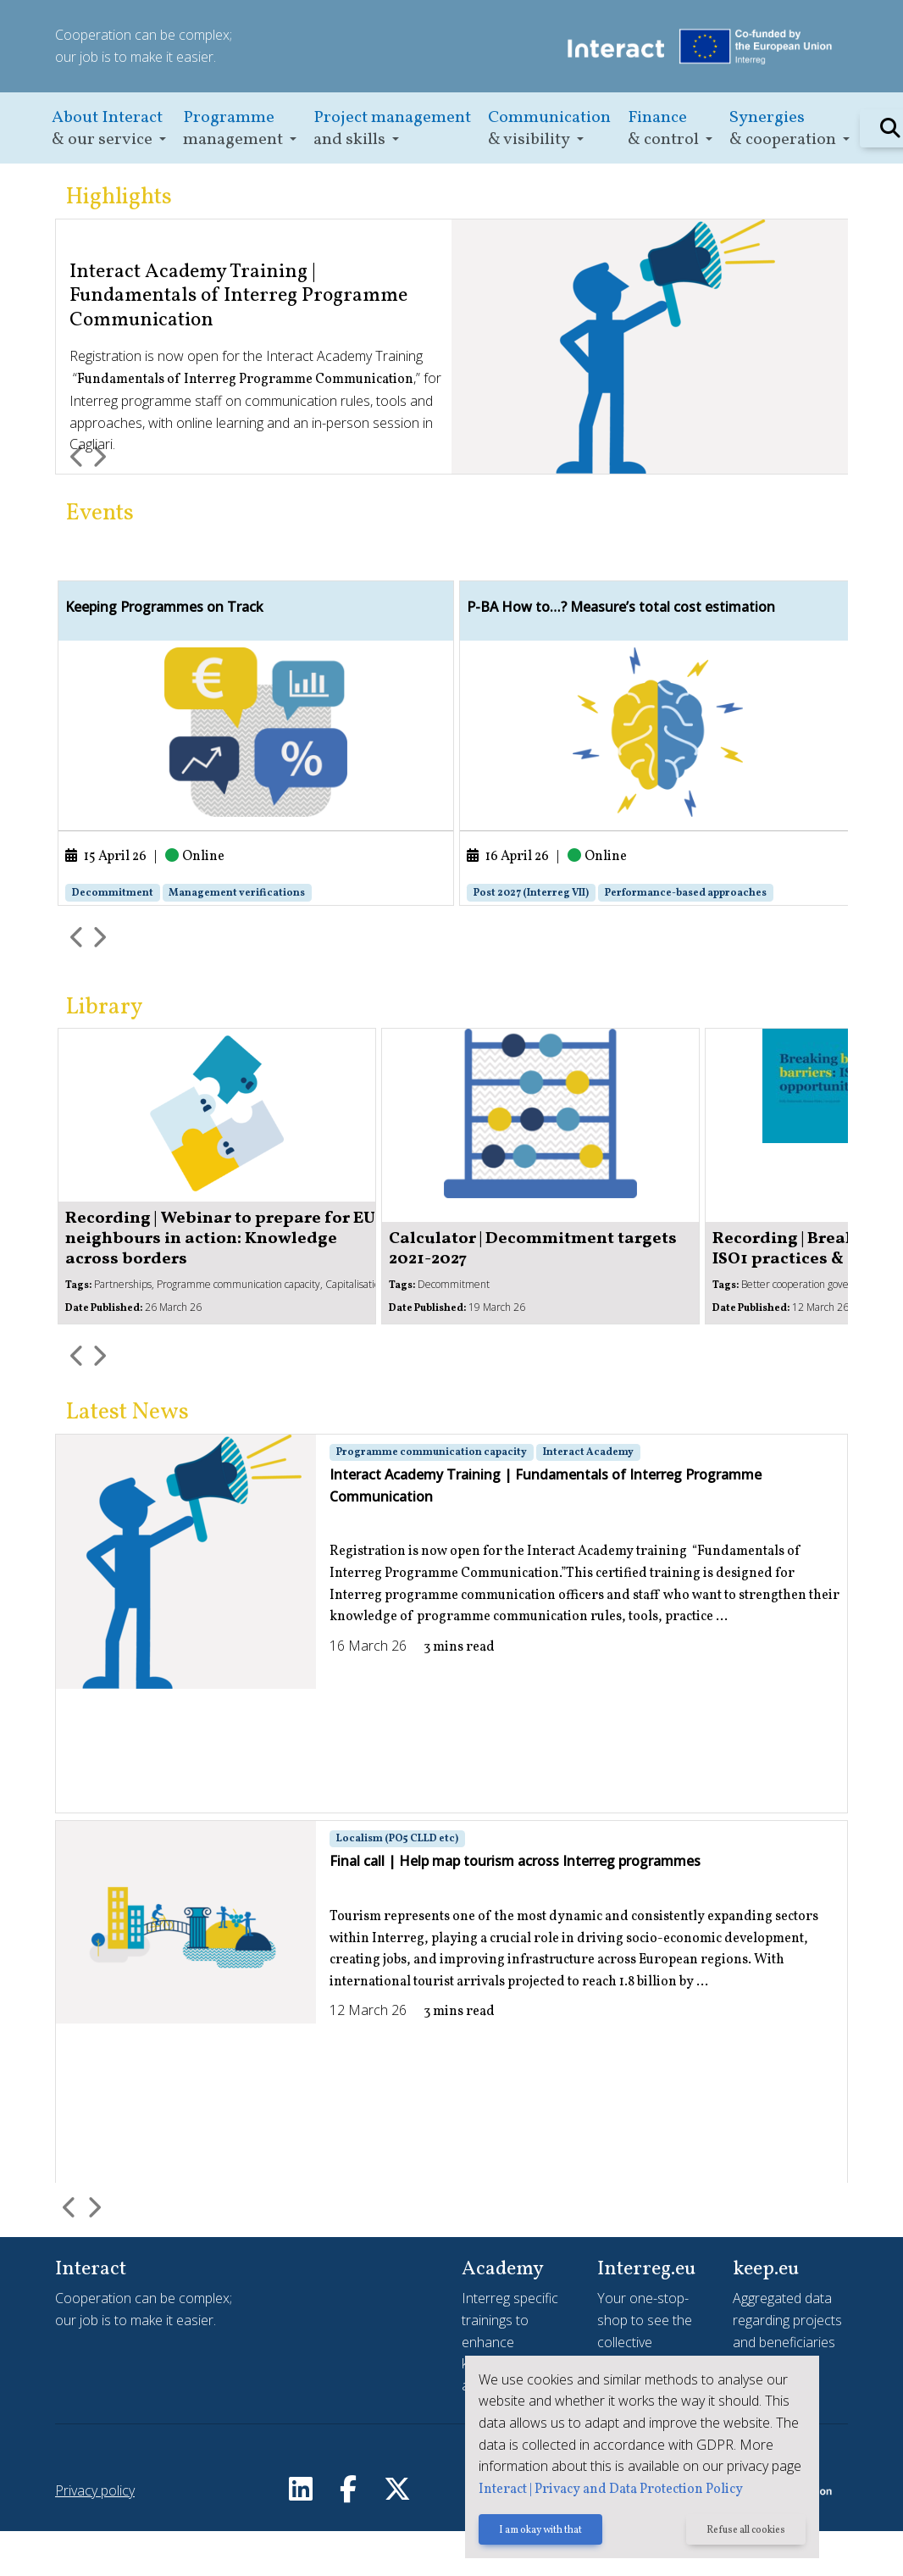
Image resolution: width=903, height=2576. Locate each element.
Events (99, 513)
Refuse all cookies (745, 2531)
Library (104, 1053)
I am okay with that (537, 2531)
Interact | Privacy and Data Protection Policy (608, 2489)
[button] (109, 128)
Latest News (127, 1459)
